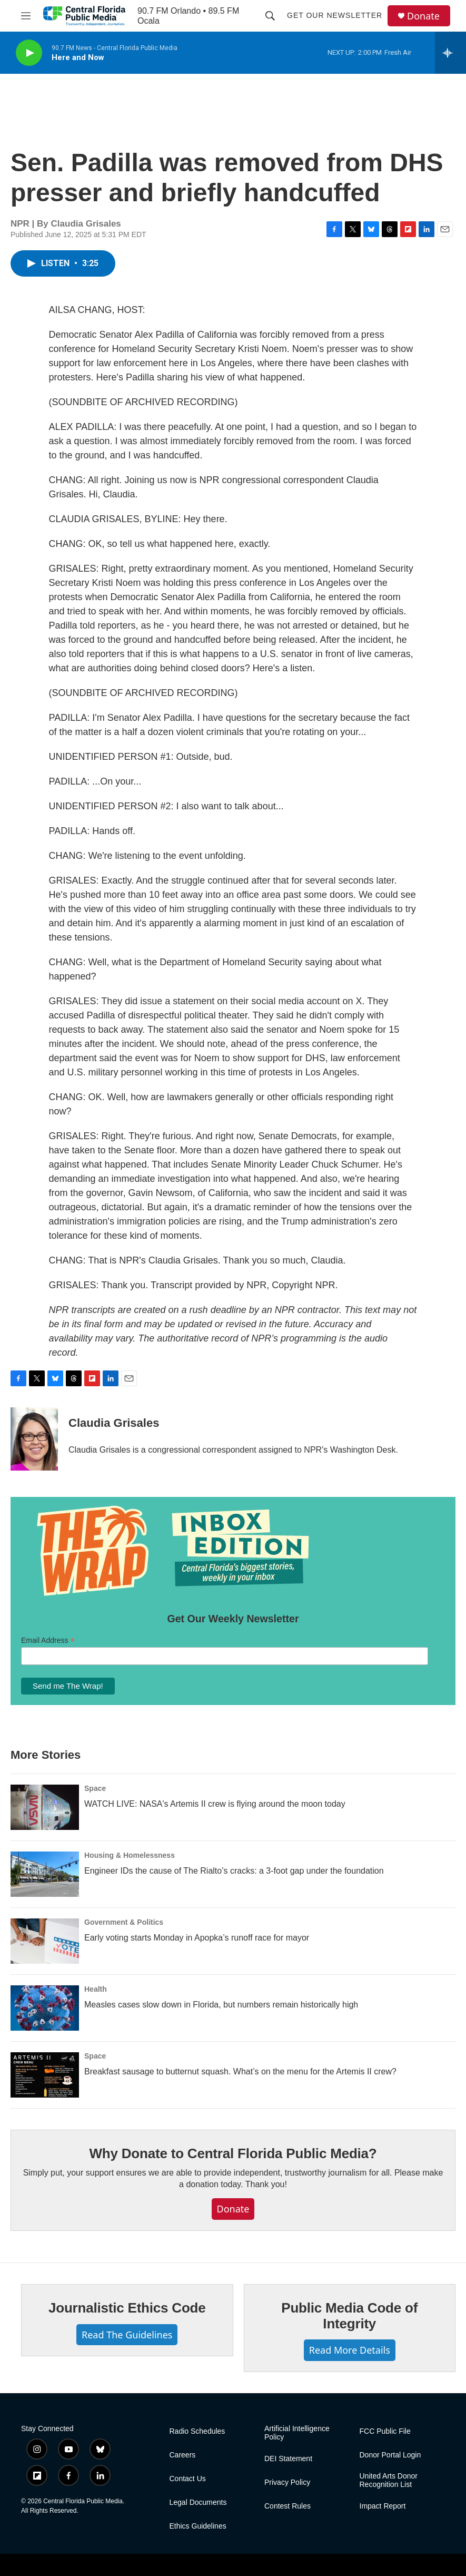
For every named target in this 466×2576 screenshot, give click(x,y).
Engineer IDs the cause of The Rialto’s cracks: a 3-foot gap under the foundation (234, 1870)
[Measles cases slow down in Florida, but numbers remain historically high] (45, 2008)
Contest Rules (287, 2506)
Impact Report (383, 2506)
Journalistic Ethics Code (127, 2308)
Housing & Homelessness (129, 1855)
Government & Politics (123, 1922)
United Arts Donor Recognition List (389, 2480)
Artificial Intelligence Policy (297, 2433)
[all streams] (450, 53)
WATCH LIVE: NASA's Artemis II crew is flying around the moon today (214, 1803)
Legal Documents (198, 2502)
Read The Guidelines (127, 2334)
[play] (29, 53)
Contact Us (188, 2479)
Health (95, 1989)
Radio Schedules (197, 2431)
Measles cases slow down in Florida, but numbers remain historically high (221, 2004)
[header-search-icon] (270, 16)
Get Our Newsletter (334, 15)
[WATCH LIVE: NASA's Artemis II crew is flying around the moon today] (45, 1807)
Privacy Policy (287, 2482)
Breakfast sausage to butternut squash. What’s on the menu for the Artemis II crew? (240, 2071)
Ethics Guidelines (198, 2526)
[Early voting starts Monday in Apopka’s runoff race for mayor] (45, 1941)
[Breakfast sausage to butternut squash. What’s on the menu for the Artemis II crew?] (45, 2075)
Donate (423, 16)
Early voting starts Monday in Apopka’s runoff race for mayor (196, 1937)
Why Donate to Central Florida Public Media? (232, 2153)
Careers (183, 2455)
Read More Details (349, 2350)
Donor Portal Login (390, 2455)
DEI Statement (288, 2459)
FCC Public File (385, 2431)
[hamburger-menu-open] (25, 15)
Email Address (48, 1640)
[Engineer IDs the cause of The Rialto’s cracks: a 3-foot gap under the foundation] (45, 1874)
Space (95, 1788)
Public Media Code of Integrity (349, 2316)
